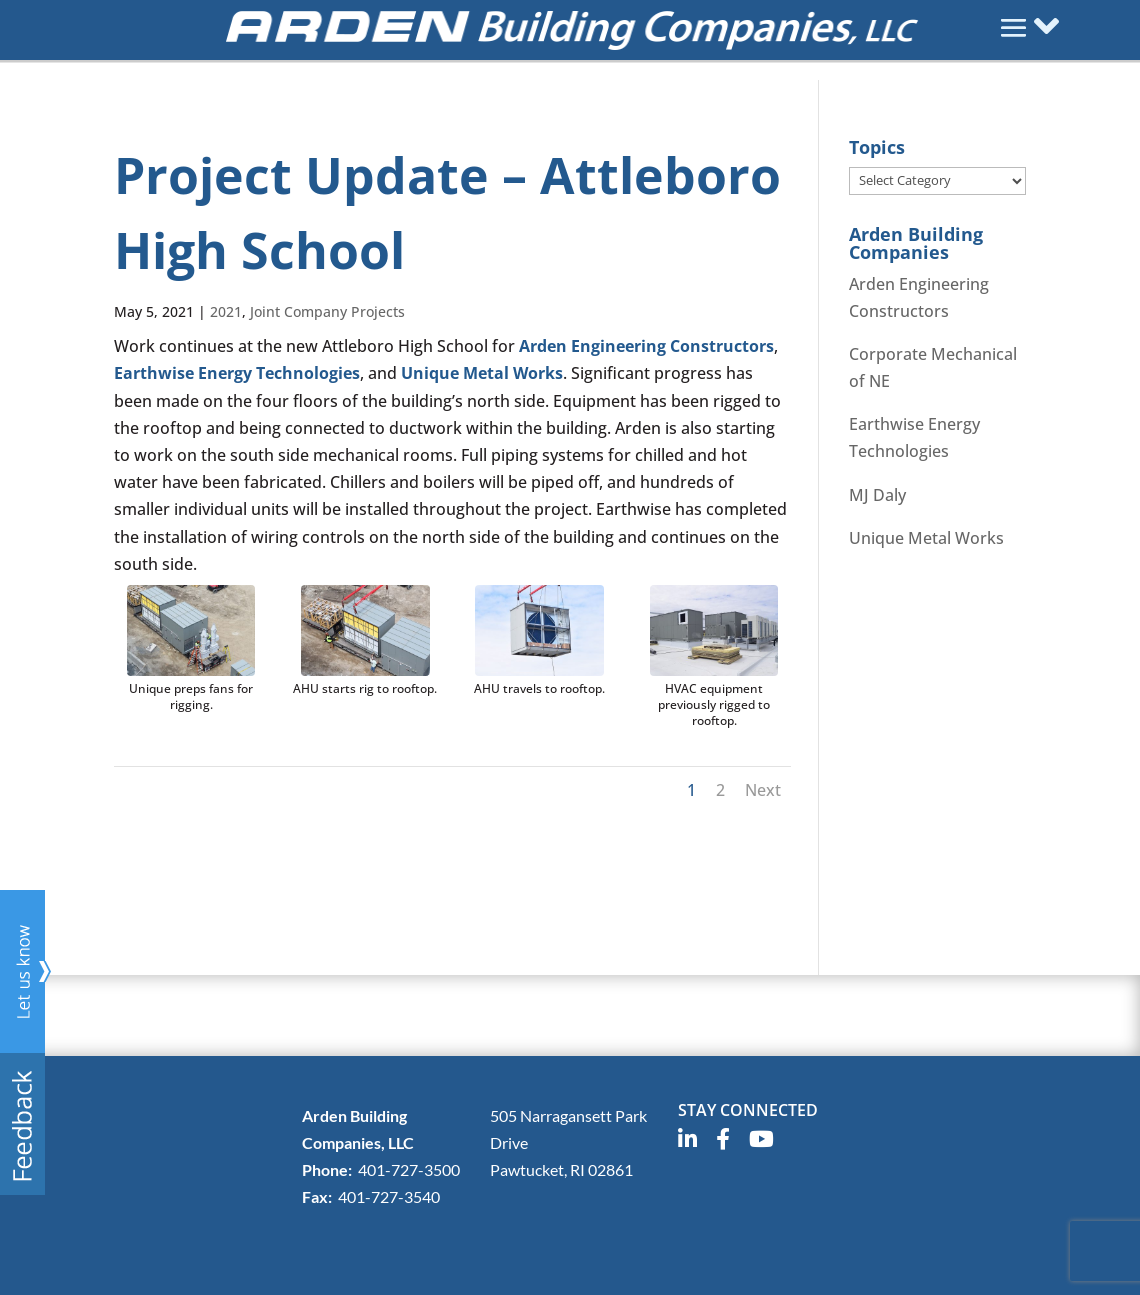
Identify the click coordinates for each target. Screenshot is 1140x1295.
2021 (226, 311)
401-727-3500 (409, 1169)
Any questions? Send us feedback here (26, 1042)
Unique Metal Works (482, 373)
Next (763, 790)
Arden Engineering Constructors (646, 346)
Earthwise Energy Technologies (237, 373)
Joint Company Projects (327, 311)
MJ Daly (877, 495)
